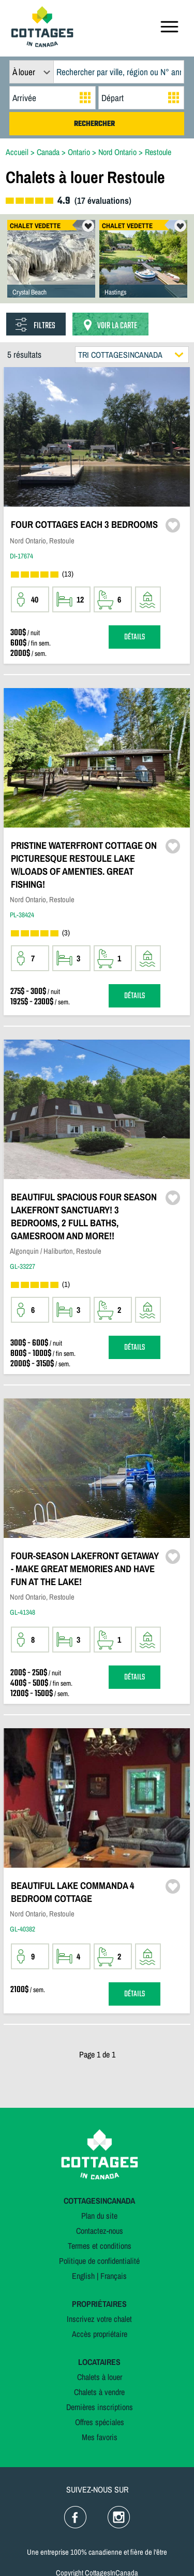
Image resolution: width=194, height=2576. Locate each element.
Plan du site (99, 2215)
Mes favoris (99, 2437)
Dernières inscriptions (99, 2407)
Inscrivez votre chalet (99, 2319)
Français (113, 2275)
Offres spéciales (99, 2422)
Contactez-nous (99, 2230)
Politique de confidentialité (99, 2260)
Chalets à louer (99, 2377)
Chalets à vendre (99, 2392)
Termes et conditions (99, 2245)
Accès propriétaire (99, 2334)
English (83, 2275)
